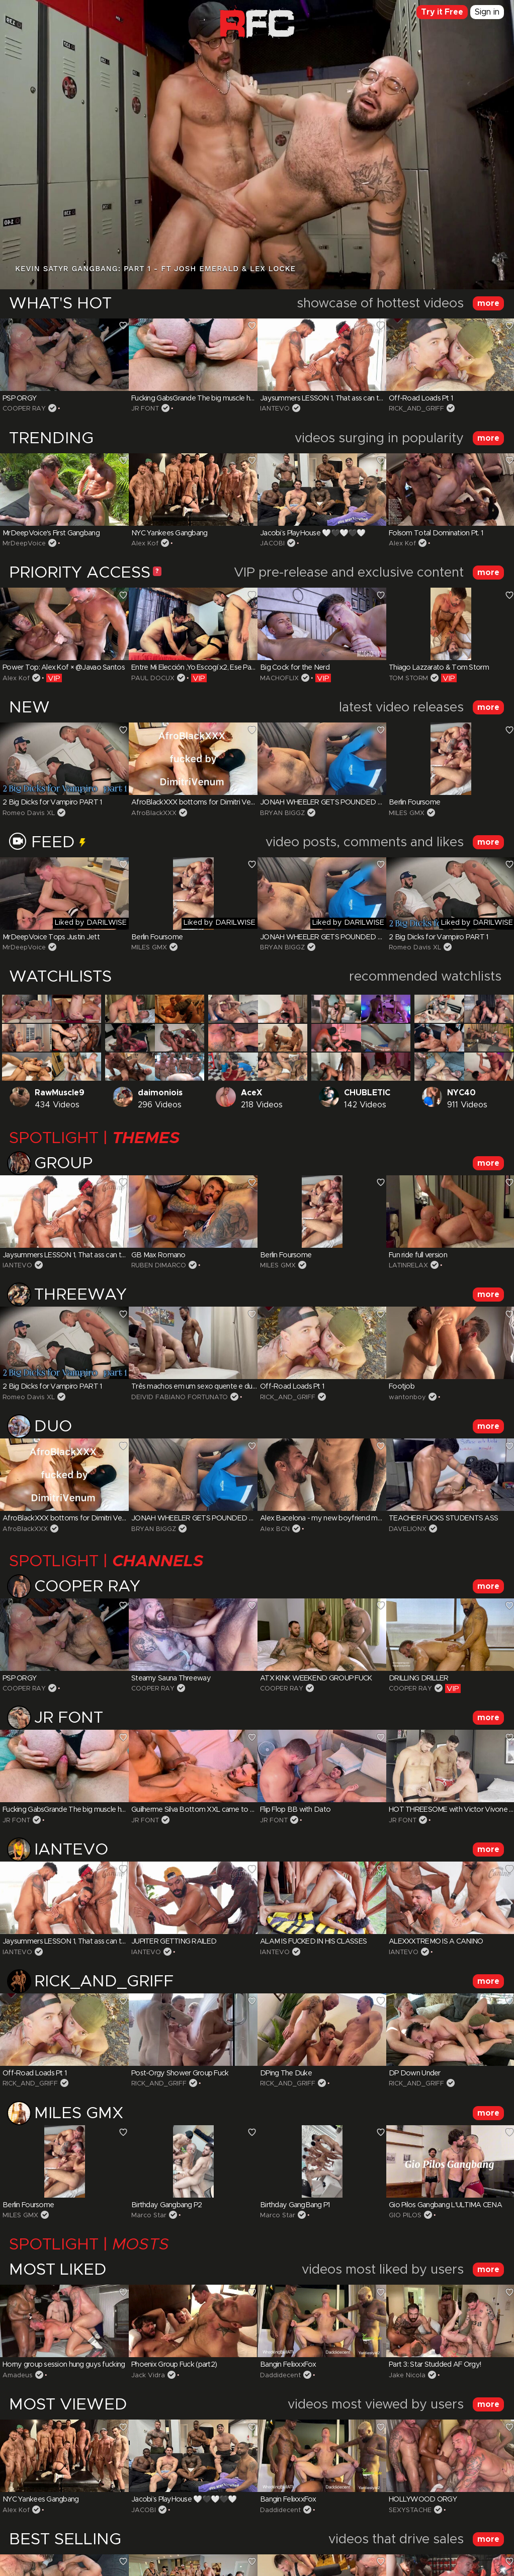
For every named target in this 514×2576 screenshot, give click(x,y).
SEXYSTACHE (410, 2510)
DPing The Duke (286, 2073)
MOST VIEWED (68, 2405)
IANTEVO (275, 409)
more (488, 303)
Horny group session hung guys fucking (64, 2364)
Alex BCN (275, 1529)
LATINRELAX (408, 1265)
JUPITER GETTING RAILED (173, 1941)
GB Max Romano (158, 1255)
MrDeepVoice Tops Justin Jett (51, 937)
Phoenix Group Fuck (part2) (174, 2364)
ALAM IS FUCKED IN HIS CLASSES (313, 1941)
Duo (40, 1428)
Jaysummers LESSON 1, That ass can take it (327, 398)
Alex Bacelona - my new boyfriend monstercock (336, 1518)
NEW (29, 708)
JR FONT (145, 409)
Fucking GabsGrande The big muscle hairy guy (203, 398)
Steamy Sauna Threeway (171, 1678)
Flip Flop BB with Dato (295, 1809)
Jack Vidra (148, 2375)
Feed (47, 843)
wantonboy (407, 1397)
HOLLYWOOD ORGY (423, 2499)
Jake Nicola (407, 2375)
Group (51, 1165)
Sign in (487, 12)
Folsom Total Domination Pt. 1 (436, 533)
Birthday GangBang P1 (295, 2205)
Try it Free (442, 12)
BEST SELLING (65, 2540)
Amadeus (18, 2375)
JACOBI (272, 543)
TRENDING (51, 439)
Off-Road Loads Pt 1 (421, 398)
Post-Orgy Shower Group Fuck (180, 2073)
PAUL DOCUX (153, 678)
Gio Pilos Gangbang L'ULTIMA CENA (445, 2205)
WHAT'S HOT (60, 304)
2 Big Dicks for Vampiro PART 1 (52, 802)
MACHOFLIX (279, 678)
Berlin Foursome (414, 802)
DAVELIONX (407, 1529)
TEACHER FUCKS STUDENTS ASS (443, 1518)
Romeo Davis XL (29, 813)
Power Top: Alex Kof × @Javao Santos (64, 667)
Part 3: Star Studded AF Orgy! (435, 2364)
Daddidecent (280, 2375)
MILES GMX (406, 813)
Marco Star (148, 2215)
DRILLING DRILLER (418, 1678)
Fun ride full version (418, 1255)
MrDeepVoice (24, 543)
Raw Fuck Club (257, 27)
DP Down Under (415, 2073)
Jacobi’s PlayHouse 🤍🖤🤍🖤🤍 (313, 533)
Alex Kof (144, 543)
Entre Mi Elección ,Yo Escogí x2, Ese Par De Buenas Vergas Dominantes (242, 667)
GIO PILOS (405, 2215)
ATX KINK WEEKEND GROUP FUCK (316, 1678)
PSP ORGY (19, 398)
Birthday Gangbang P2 (166, 2205)
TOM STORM (408, 678)
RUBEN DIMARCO (158, 1265)
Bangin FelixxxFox (288, 2364)
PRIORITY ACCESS (79, 573)
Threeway (68, 1297)
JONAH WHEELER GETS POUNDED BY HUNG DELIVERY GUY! (359, 802)
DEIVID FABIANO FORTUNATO (179, 1397)
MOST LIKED (58, 2270)
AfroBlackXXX (154, 813)
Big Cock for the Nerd (294, 667)
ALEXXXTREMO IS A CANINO (436, 1941)
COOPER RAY (24, 409)
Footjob (401, 1386)
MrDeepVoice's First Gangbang (51, 533)
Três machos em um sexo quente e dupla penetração (215, 1386)
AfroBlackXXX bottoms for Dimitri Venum (197, 802)
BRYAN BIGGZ (282, 813)
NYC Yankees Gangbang (169, 533)
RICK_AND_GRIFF (416, 409)
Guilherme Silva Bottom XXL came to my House (206, 1809)
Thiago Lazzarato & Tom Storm (439, 667)
